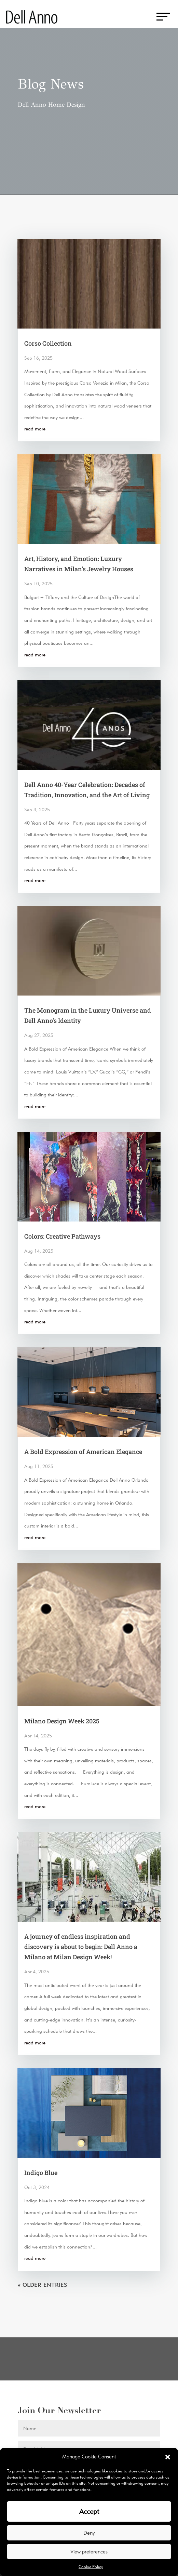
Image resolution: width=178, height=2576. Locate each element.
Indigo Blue (40, 2172)
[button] (167, 2457)
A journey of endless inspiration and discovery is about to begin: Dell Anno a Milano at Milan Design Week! (80, 1946)
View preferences (89, 2552)
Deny (89, 2533)
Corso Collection (48, 343)
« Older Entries (42, 2285)
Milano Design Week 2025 (61, 1721)
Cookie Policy (91, 2566)
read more (34, 428)
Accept (89, 2511)
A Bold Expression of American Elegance (83, 1451)
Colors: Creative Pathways (62, 1236)
